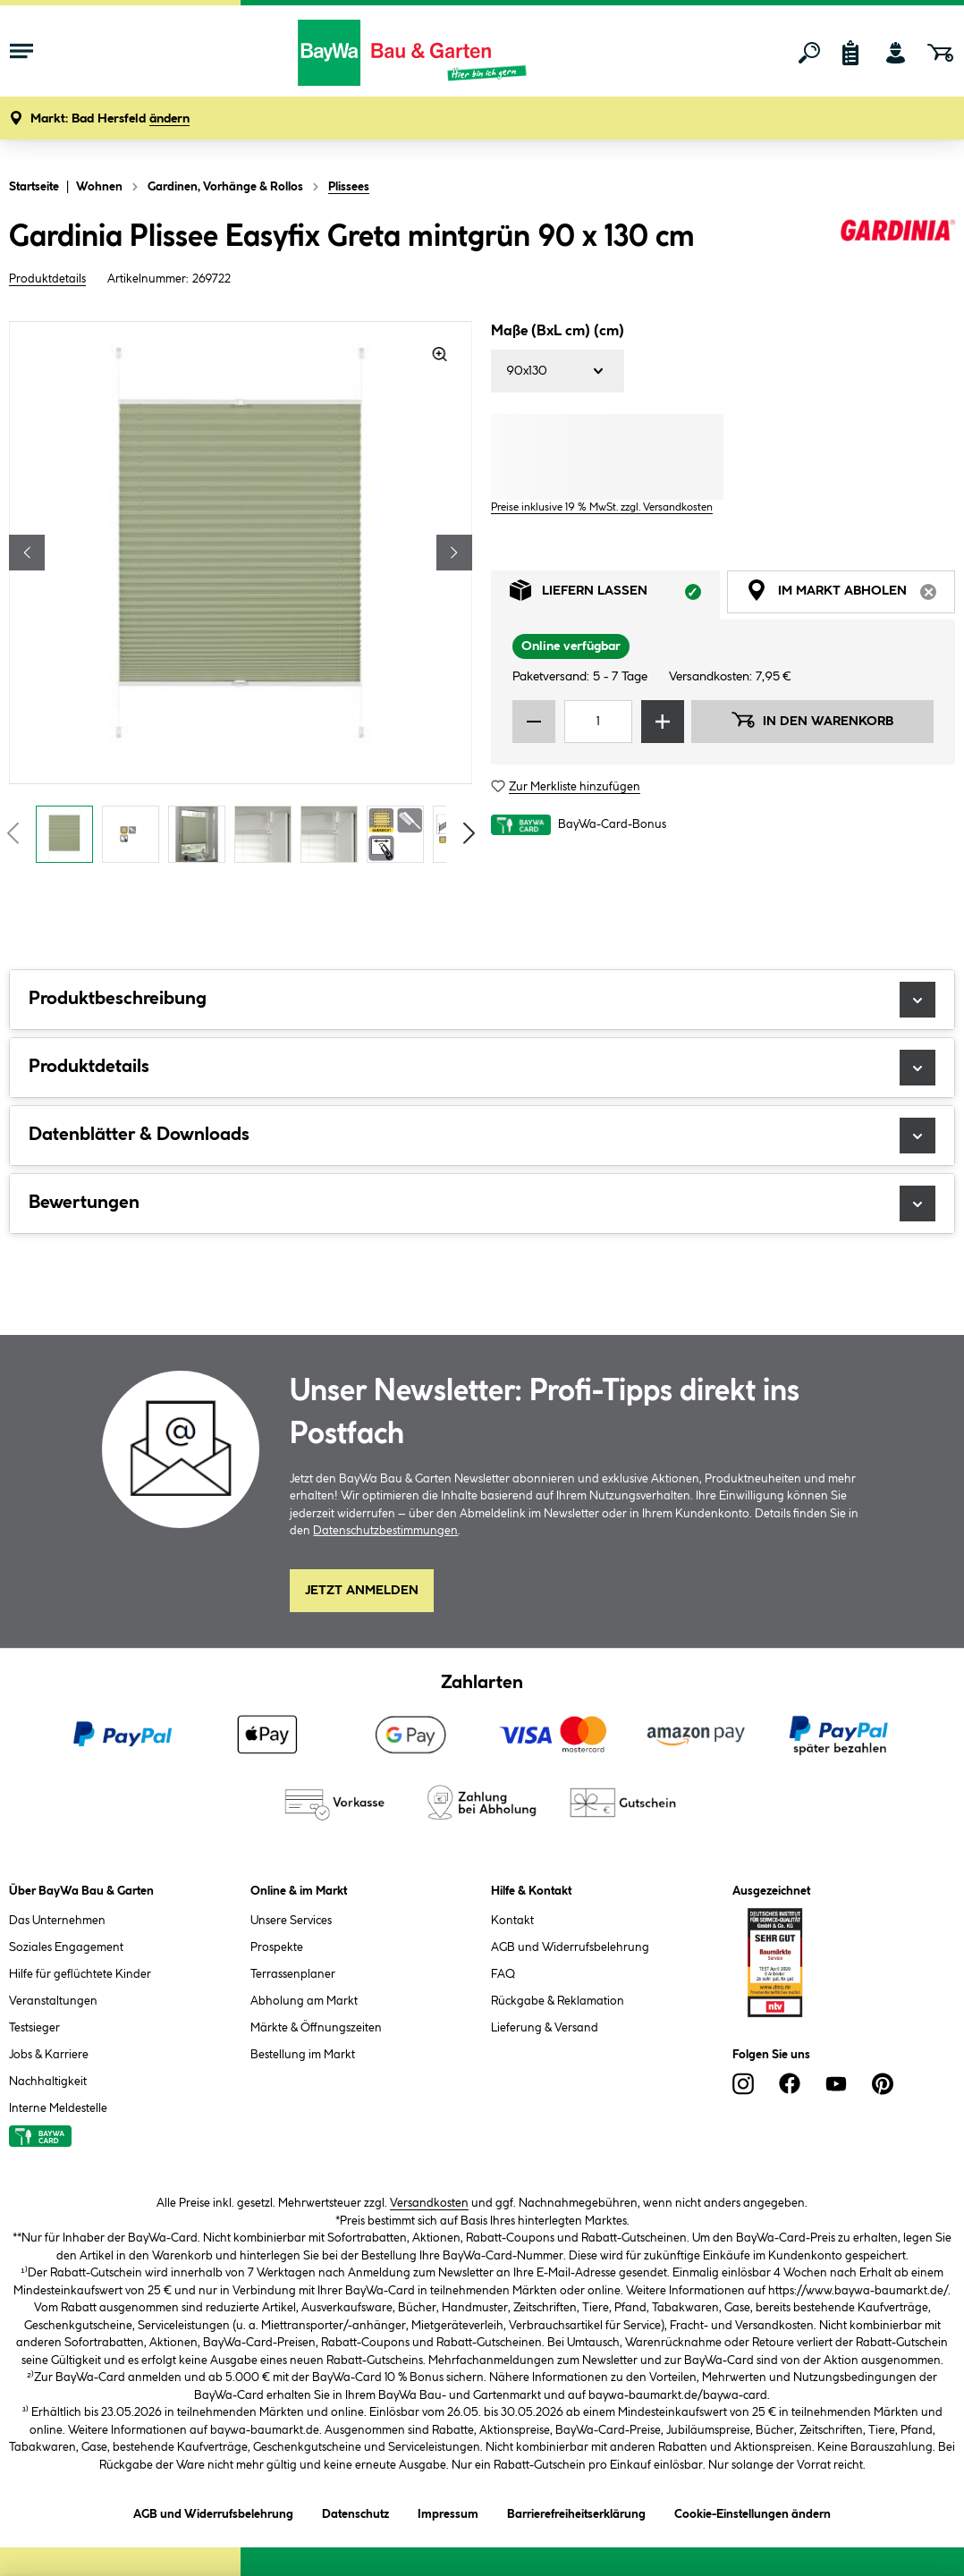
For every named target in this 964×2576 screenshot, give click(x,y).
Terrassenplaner (292, 1974)
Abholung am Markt (304, 2001)
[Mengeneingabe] (598, 721)
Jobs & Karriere (49, 2054)
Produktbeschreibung (482, 1000)
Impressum (448, 2511)
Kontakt (512, 1920)
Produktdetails (47, 279)
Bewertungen (482, 1203)
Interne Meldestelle (58, 2108)
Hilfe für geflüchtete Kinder (80, 1974)
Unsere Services (291, 1920)
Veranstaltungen (53, 2001)
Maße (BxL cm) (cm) (557, 331)
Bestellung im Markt (302, 2054)
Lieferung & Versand (544, 2028)
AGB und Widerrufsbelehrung (570, 1947)
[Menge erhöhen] (662, 721)
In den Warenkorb (812, 719)
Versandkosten (429, 2203)
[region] (241, 597)
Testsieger (34, 2028)
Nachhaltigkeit (48, 2081)
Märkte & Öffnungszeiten (316, 2028)
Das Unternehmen (57, 1920)
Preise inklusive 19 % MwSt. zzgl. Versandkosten (602, 507)
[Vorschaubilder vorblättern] (469, 833)
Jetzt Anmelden (362, 1590)
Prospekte (276, 1947)
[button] (110, 119)
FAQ (503, 1974)
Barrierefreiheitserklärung (576, 2511)
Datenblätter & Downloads (482, 1135)
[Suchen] (809, 53)
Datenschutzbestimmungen (385, 1530)
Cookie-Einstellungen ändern (752, 2511)
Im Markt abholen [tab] (851, 595)
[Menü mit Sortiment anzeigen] (21, 52)
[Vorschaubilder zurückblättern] (12, 833)
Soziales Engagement (66, 1947)
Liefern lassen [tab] (615, 595)
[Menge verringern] (533, 721)
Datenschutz (355, 2511)
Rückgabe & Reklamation (557, 2001)
